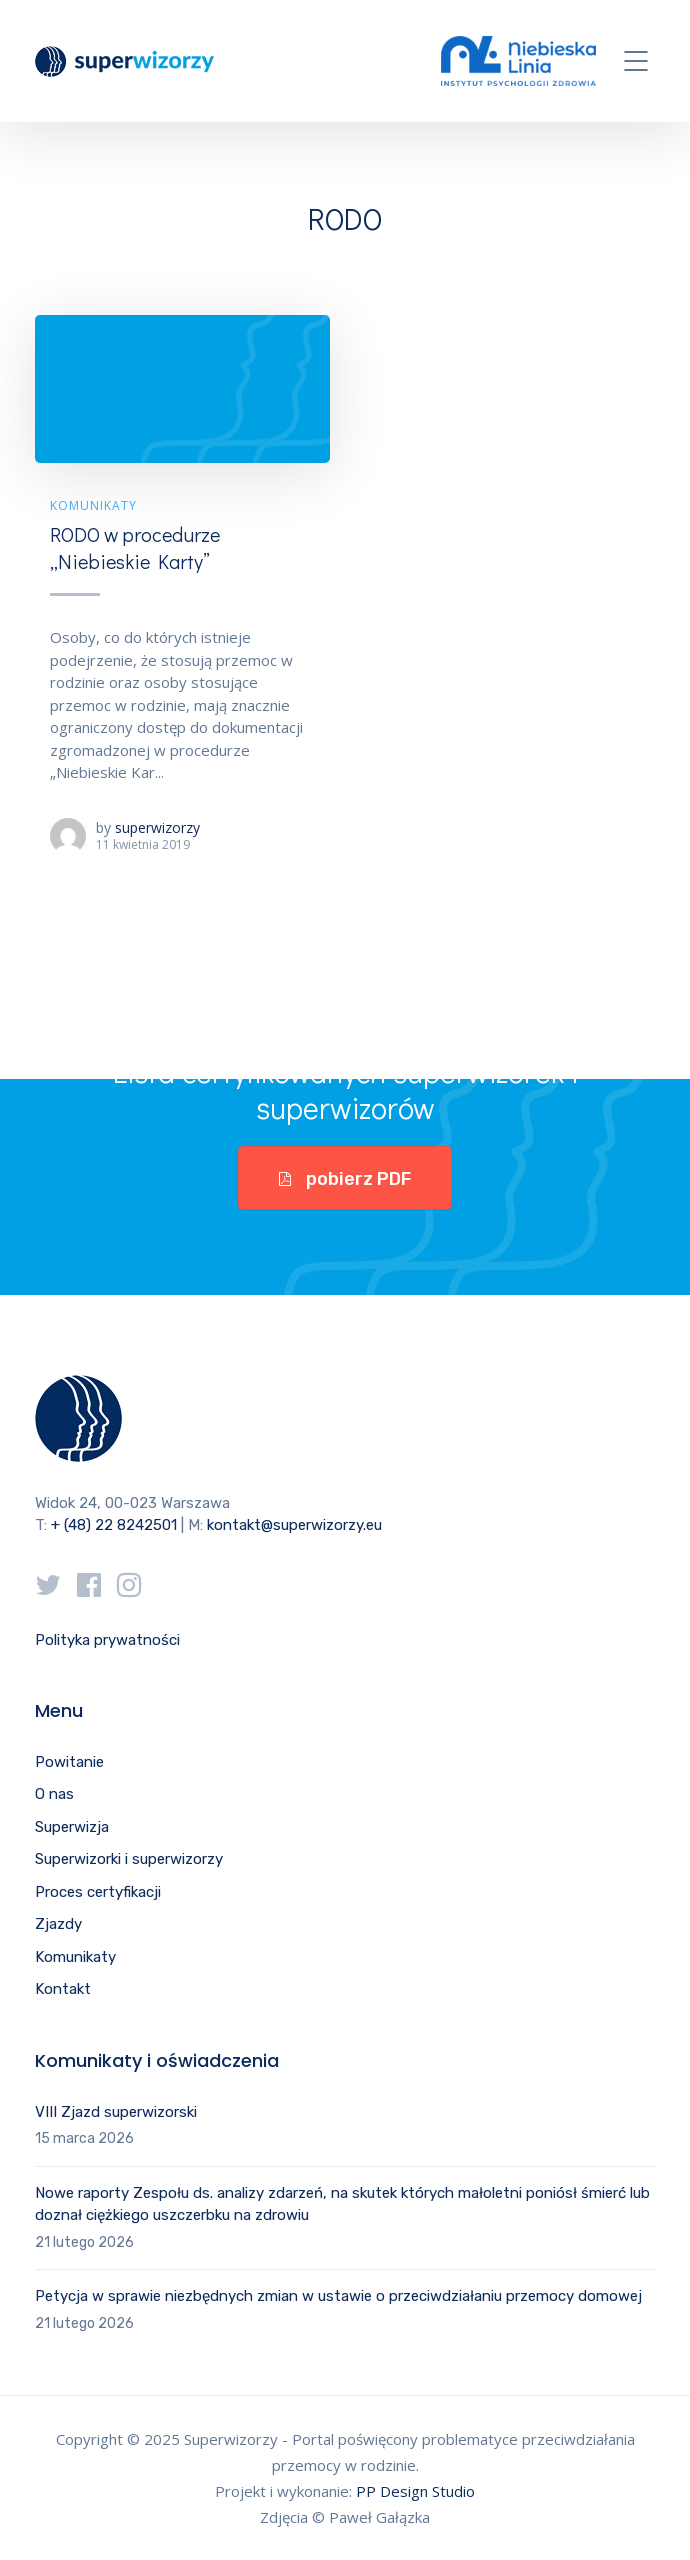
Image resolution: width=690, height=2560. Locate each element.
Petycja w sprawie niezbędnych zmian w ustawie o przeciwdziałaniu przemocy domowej (338, 2296)
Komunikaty (93, 505)
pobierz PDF (345, 1179)
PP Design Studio (415, 2491)
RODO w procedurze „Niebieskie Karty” (135, 548)
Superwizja (72, 1827)
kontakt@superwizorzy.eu (294, 1525)
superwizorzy (157, 827)
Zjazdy (58, 1924)
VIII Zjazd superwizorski (116, 2112)
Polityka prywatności (107, 1640)
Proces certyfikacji (98, 1892)
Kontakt (63, 1989)
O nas (54, 1794)
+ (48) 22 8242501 (114, 1525)
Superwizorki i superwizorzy (129, 1859)
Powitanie (69, 1762)
